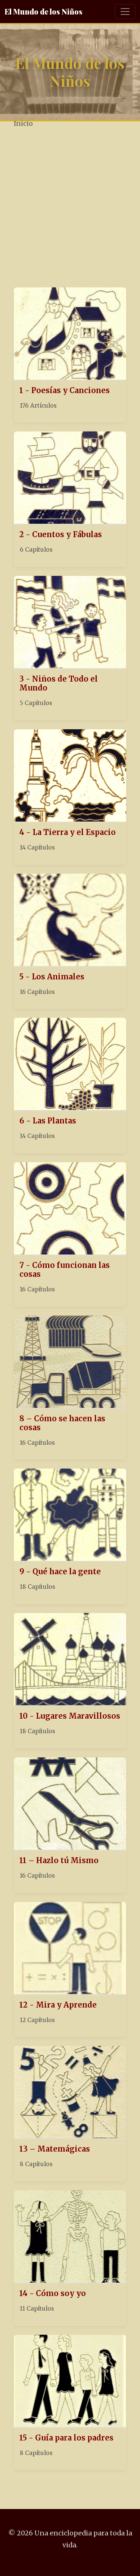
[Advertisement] (70, 208)
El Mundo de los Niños (43, 11)
